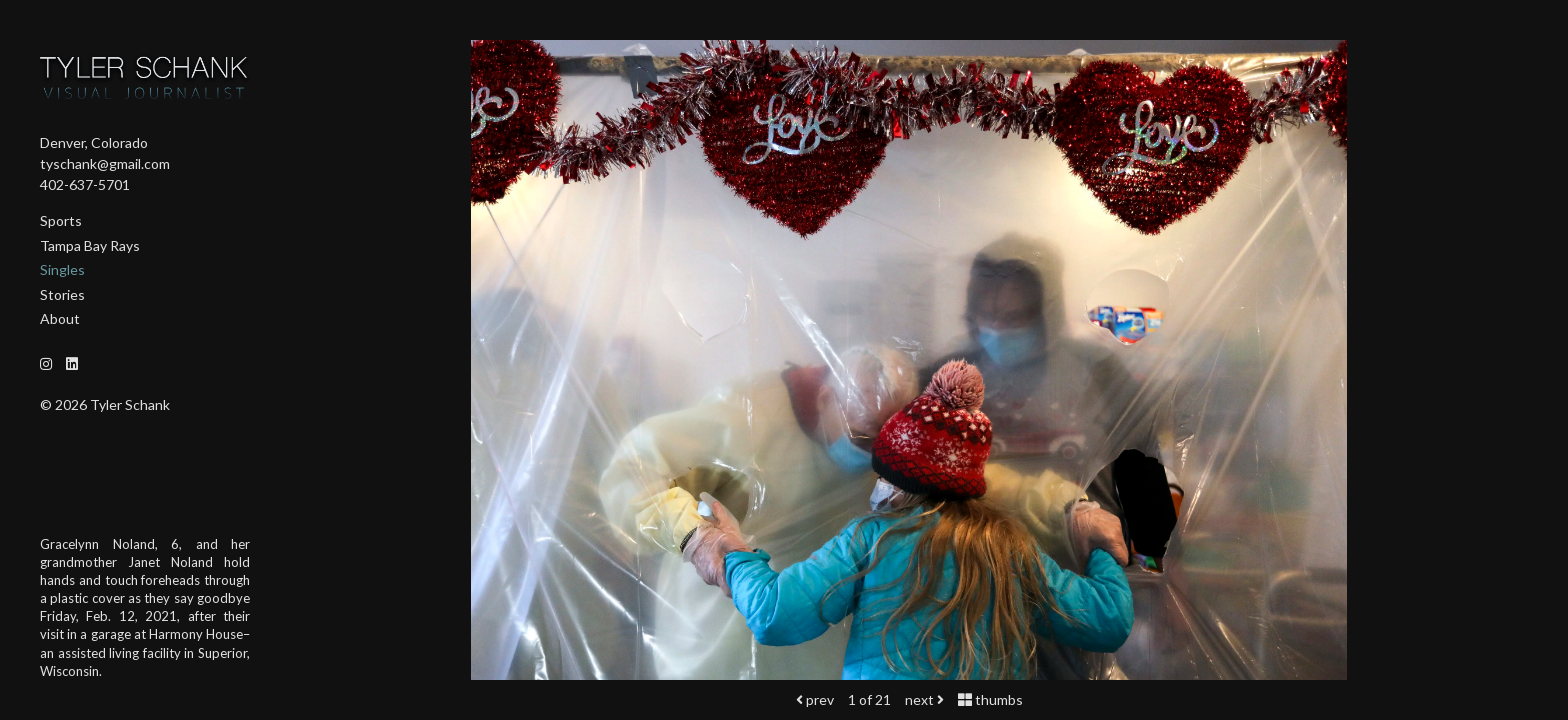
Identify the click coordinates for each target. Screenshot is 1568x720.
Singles (62, 269)
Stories (62, 294)
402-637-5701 (85, 184)
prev (815, 699)
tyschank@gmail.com (105, 163)
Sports (61, 220)
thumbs (990, 699)
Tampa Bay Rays (90, 245)
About (60, 318)
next (924, 699)
